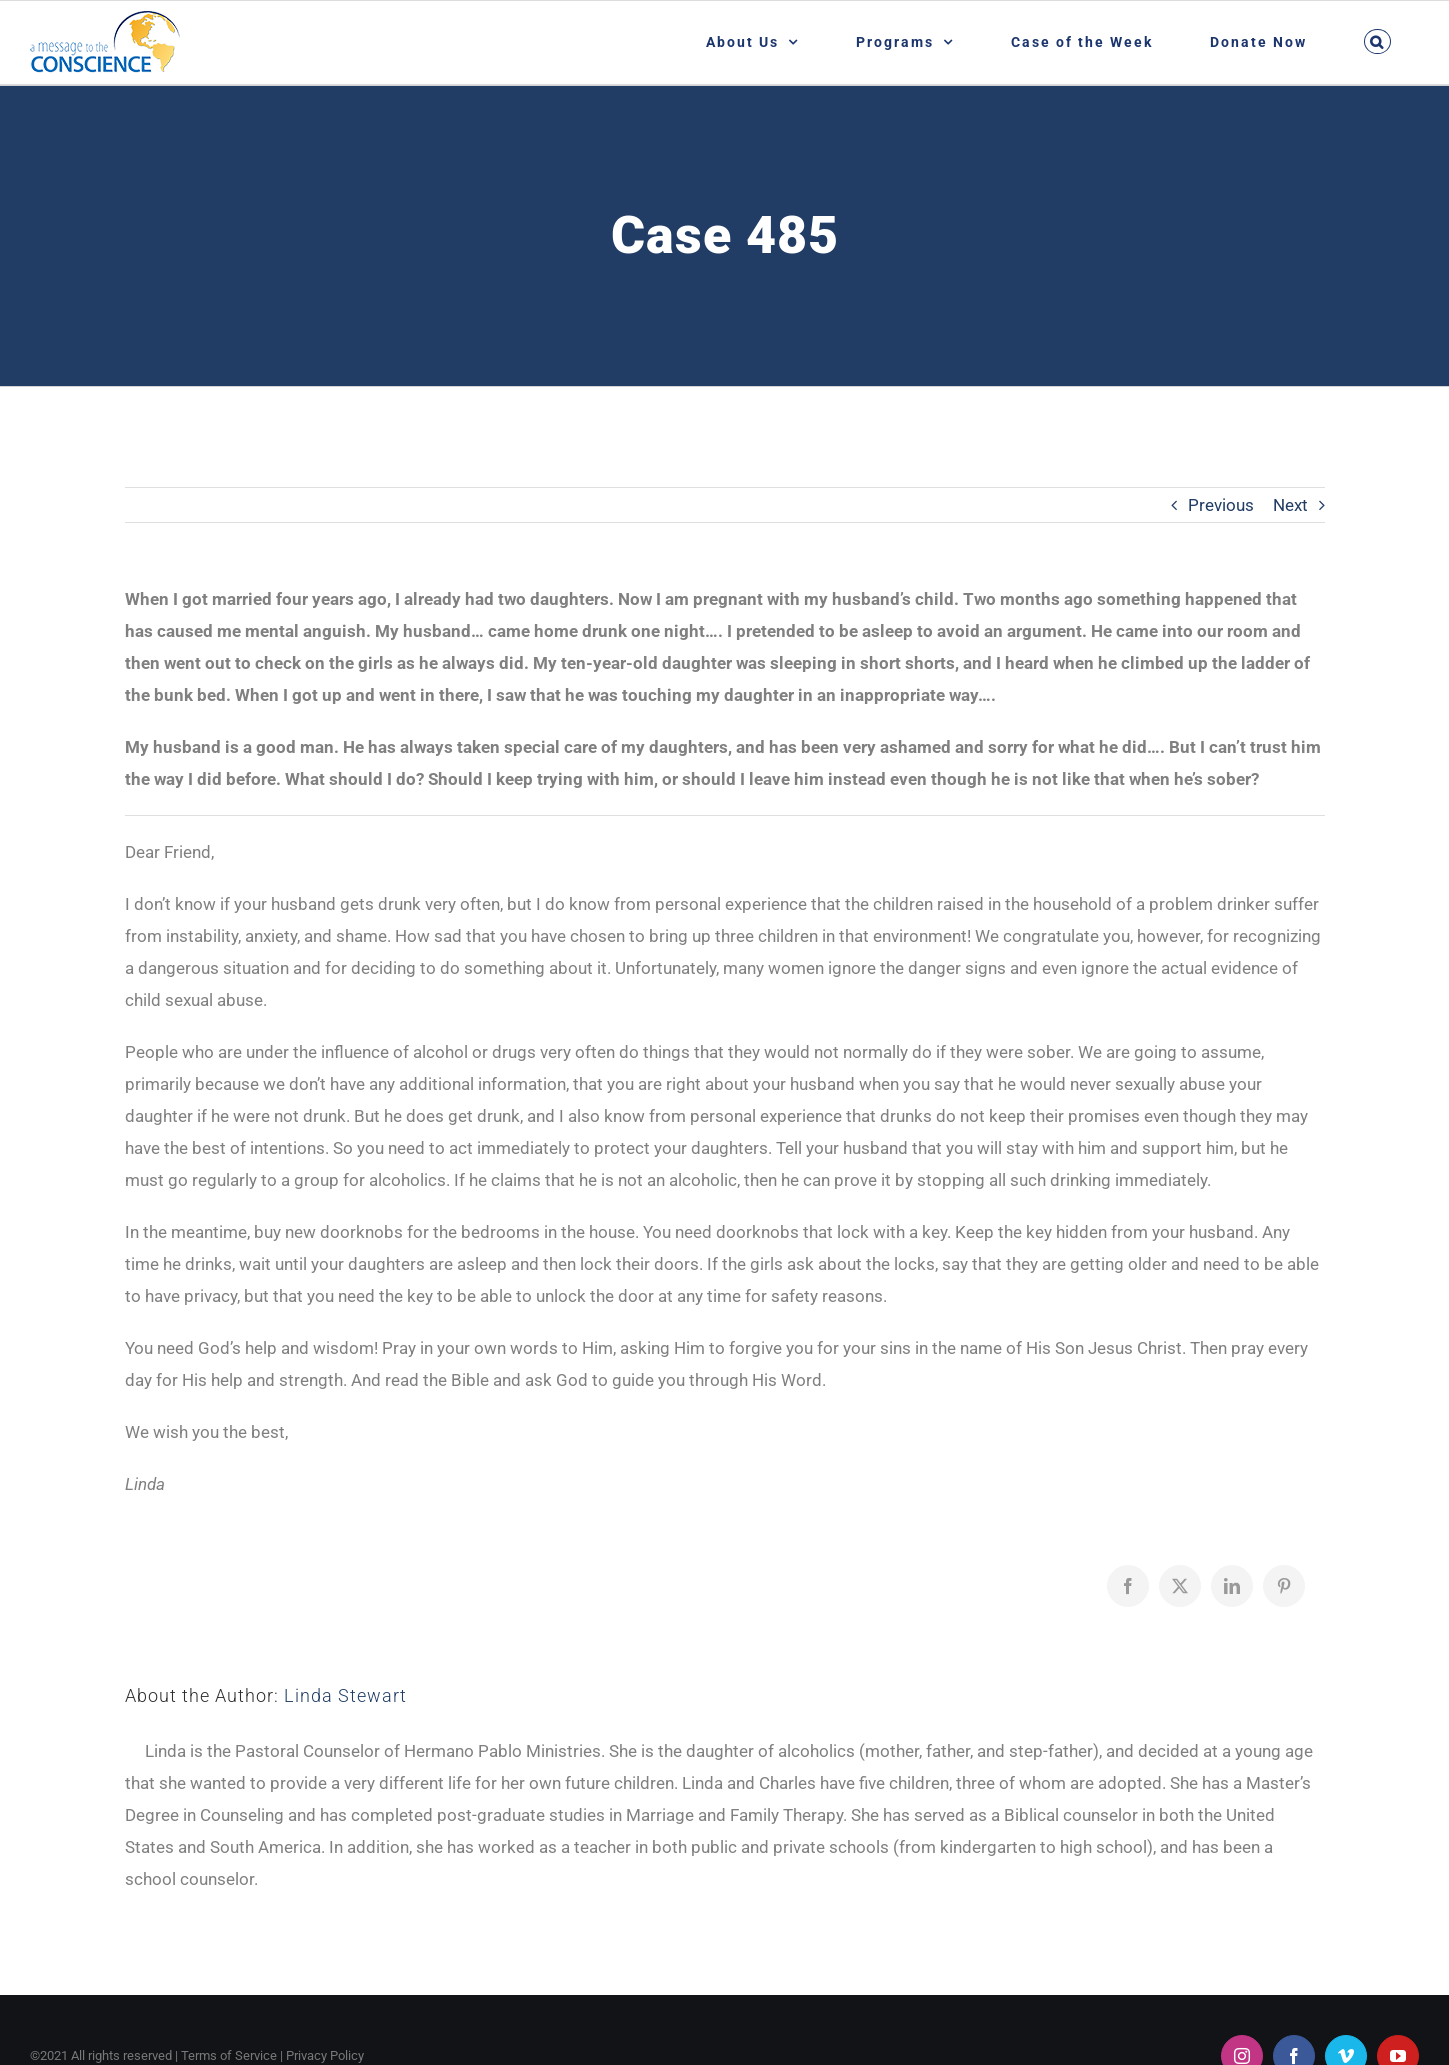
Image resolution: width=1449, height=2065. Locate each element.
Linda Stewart (345, 1695)
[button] (1377, 41)
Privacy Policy (325, 2055)
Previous (1221, 505)
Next (1290, 505)
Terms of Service (229, 2055)
